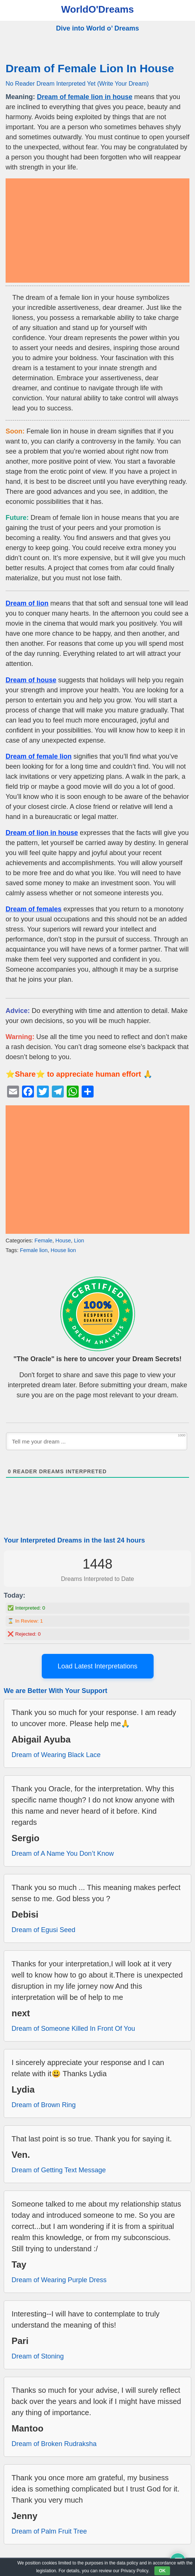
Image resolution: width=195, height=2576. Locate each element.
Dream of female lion (39, 756)
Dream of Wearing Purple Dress (59, 2280)
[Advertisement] (97, 230)
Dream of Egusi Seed (43, 1930)
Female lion (33, 1250)
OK (162, 2570)
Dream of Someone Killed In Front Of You (73, 2028)
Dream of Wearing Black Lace (56, 1755)
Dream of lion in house (42, 832)
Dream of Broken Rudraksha (54, 2444)
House (63, 1240)
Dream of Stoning (38, 2356)
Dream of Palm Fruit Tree (49, 2531)
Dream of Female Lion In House (90, 68)
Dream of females (34, 909)
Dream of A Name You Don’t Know (63, 1853)
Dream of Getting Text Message (59, 2170)
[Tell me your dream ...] (96, 1441)
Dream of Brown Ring (44, 2105)
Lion (79, 1240)
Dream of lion (27, 603)
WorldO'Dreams (97, 9)
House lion (63, 1250)
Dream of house (31, 680)
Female (44, 1240)
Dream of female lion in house (84, 97)
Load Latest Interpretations (97, 1666)
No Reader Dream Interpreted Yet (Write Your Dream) (77, 83)
